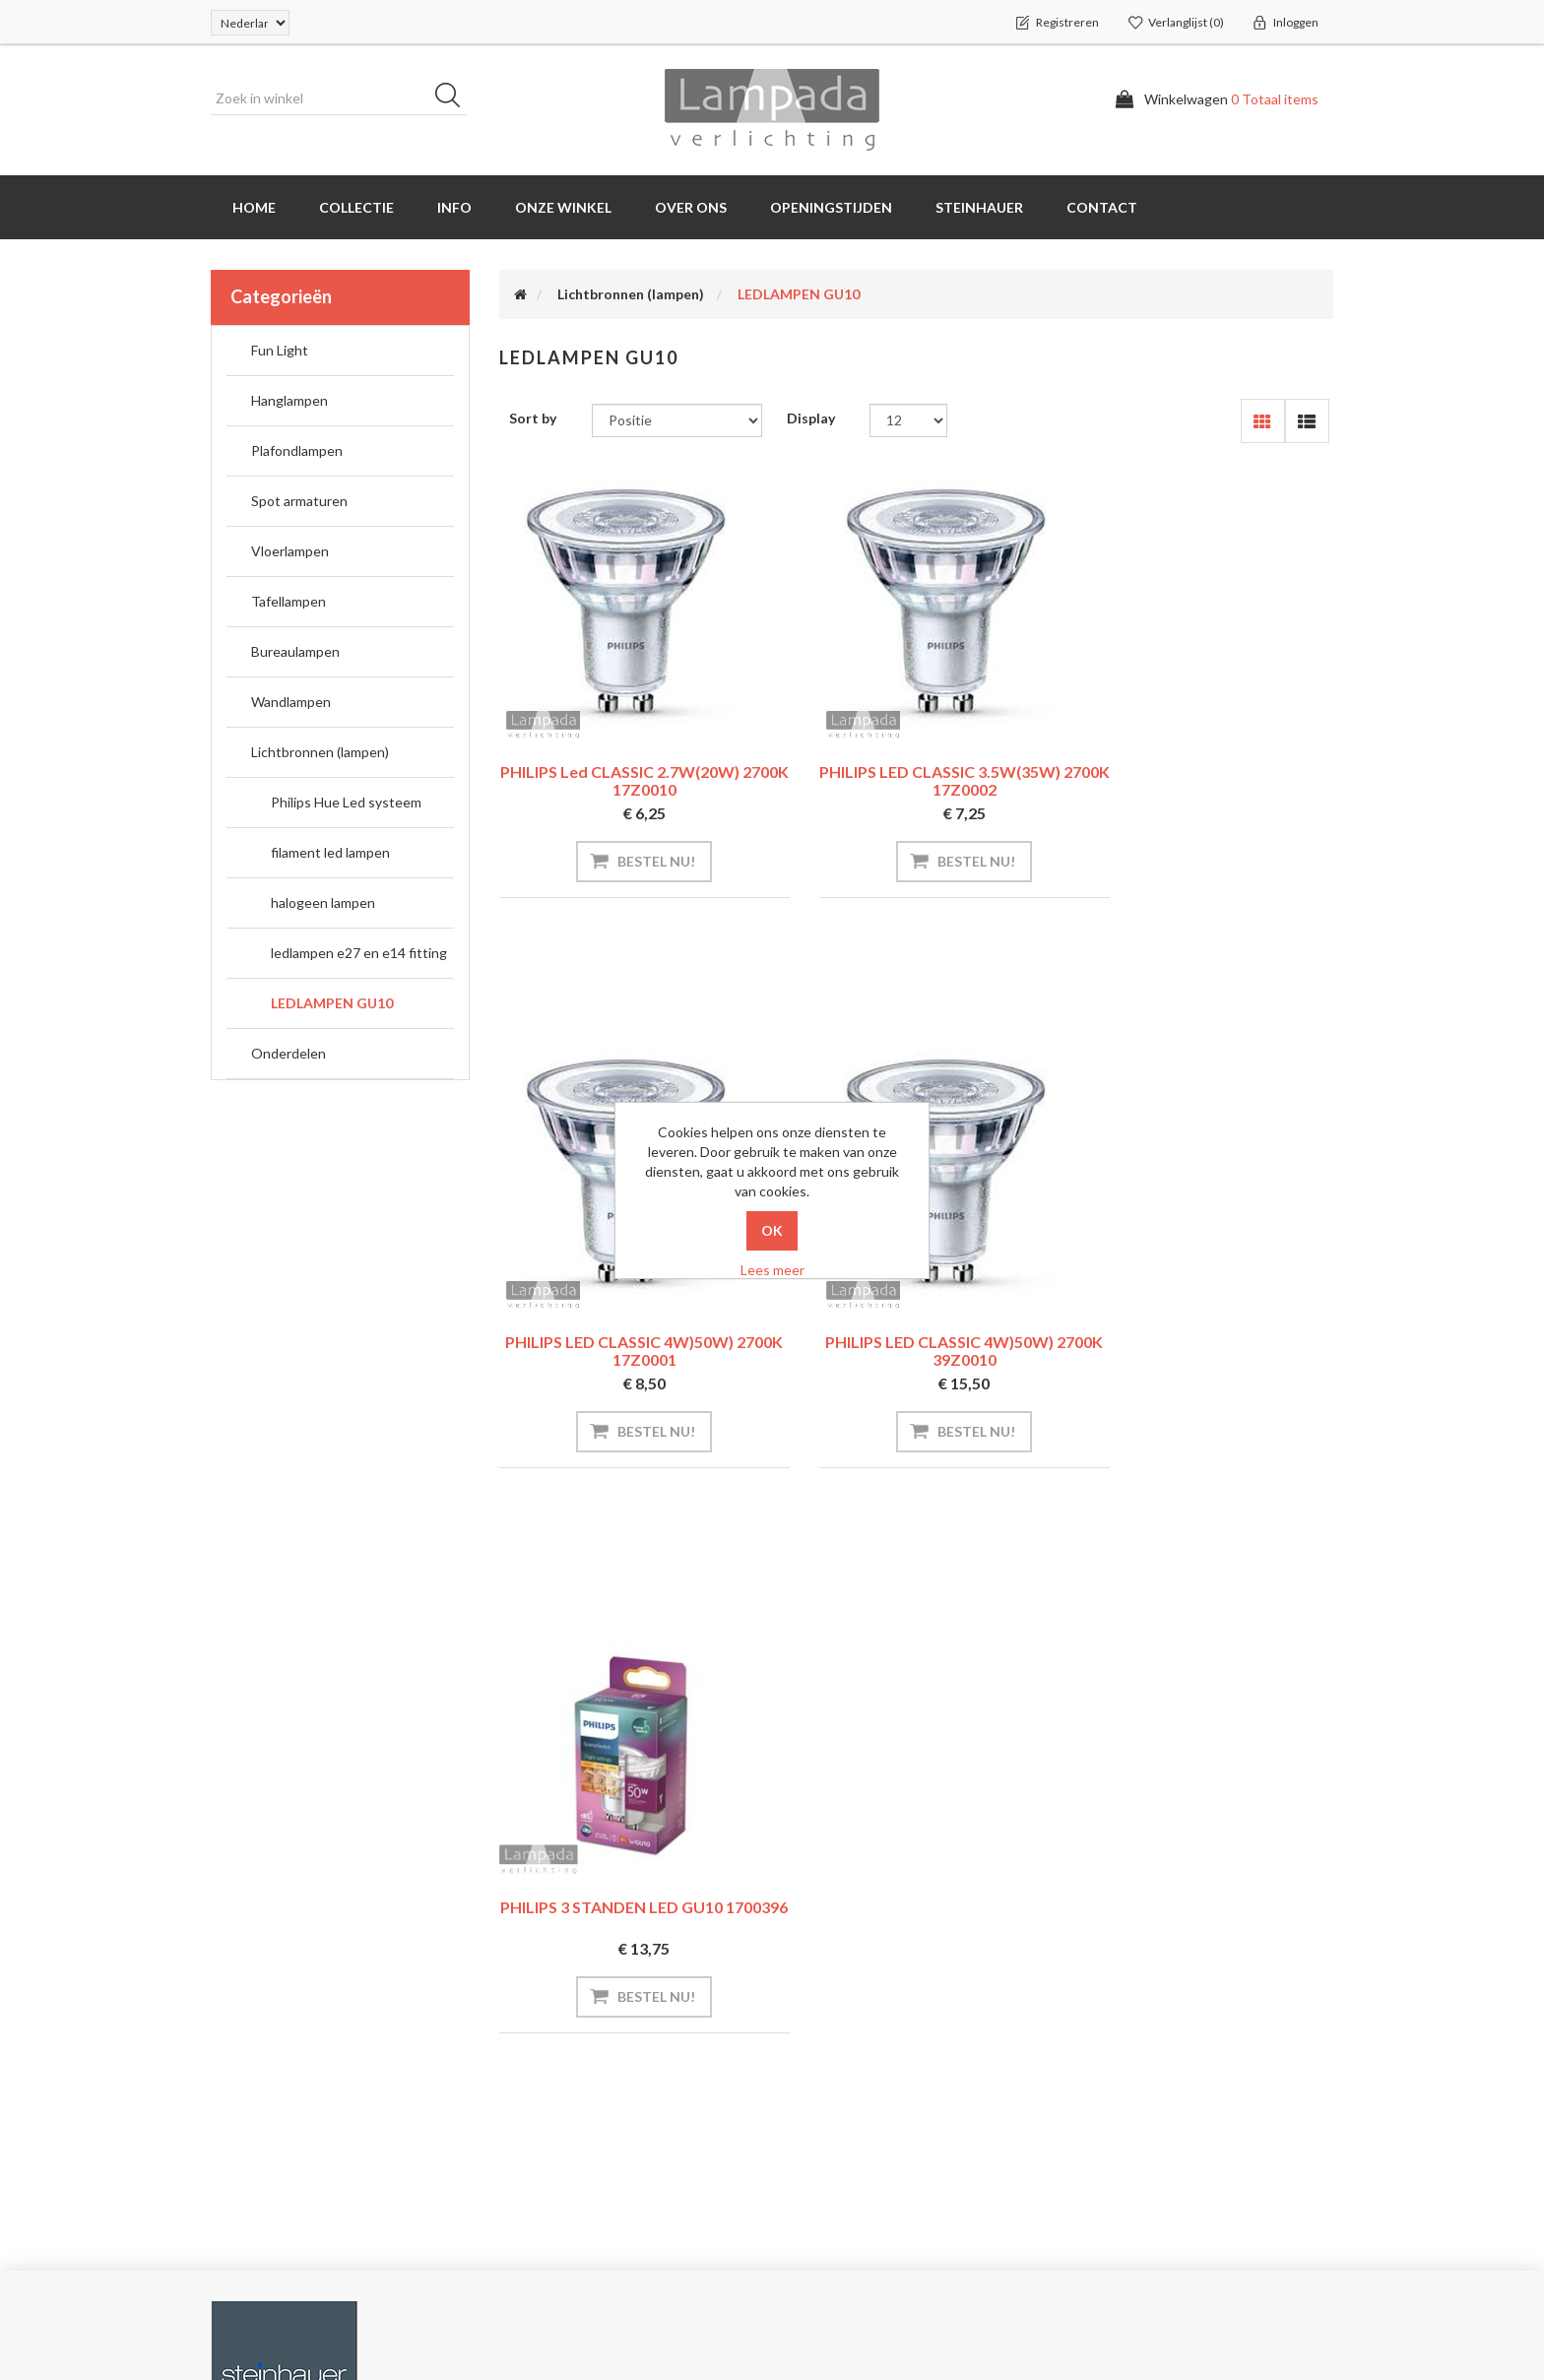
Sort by (532, 418)
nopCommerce (333, 2305)
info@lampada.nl (1181, 2015)
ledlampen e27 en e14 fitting (359, 952)
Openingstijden (831, 207)
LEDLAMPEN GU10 (332, 1003)
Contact (1101, 207)
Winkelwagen (260, 2133)
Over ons (691, 207)
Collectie (356, 207)
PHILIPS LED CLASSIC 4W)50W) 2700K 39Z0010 (628, 1351)
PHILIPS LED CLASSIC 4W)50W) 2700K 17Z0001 (1204, 780)
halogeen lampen (323, 902)
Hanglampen (289, 400)
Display (811, 418)
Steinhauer (979, 207)
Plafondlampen (297, 450)
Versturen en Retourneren (877, 2054)
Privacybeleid (835, 2094)
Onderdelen (288, 1053)
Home (254, 207)
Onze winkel (563, 207)
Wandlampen (291, 701)
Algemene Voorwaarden (869, 2133)
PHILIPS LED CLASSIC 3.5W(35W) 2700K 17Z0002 (916, 780)
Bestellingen (257, 2054)
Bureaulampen (295, 651)
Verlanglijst (253, 2172)
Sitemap (532, 2094)
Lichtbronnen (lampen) (320, 751)
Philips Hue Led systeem (346, 802)
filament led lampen (330, 852)
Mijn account (259, 2015)
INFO (454, 207)
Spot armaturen (299, 500)
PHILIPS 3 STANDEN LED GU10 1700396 (915, 1346)
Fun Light (279, 350)
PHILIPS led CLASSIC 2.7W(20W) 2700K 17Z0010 (627, 780)
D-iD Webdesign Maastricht (1247, 2305)
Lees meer (772, 1269)
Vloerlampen (290, 551)
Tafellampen (288, 601)
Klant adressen (267, 2094)
